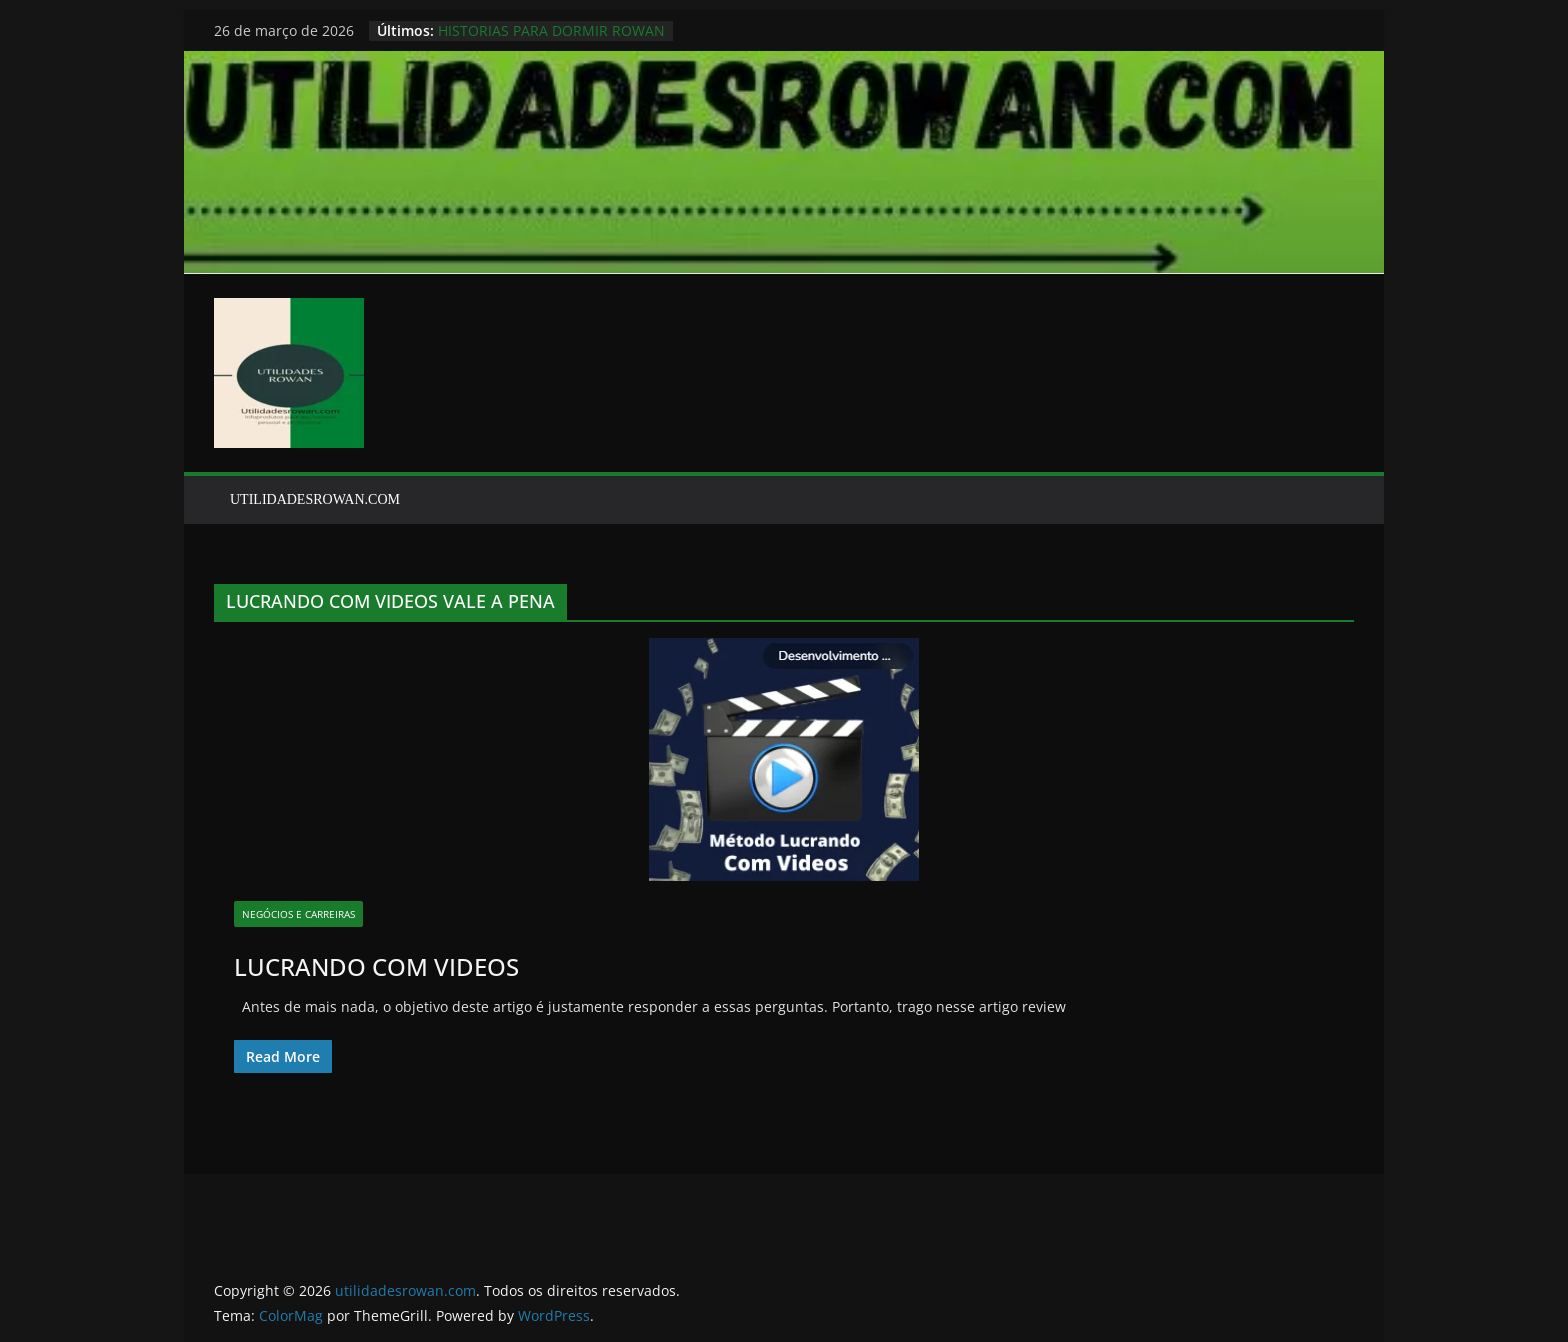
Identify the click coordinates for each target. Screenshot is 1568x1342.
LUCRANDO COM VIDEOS (376, 966)
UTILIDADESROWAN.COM (315, 499)
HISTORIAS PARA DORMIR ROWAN (551, 30)
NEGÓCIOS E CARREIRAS (298, 914)
